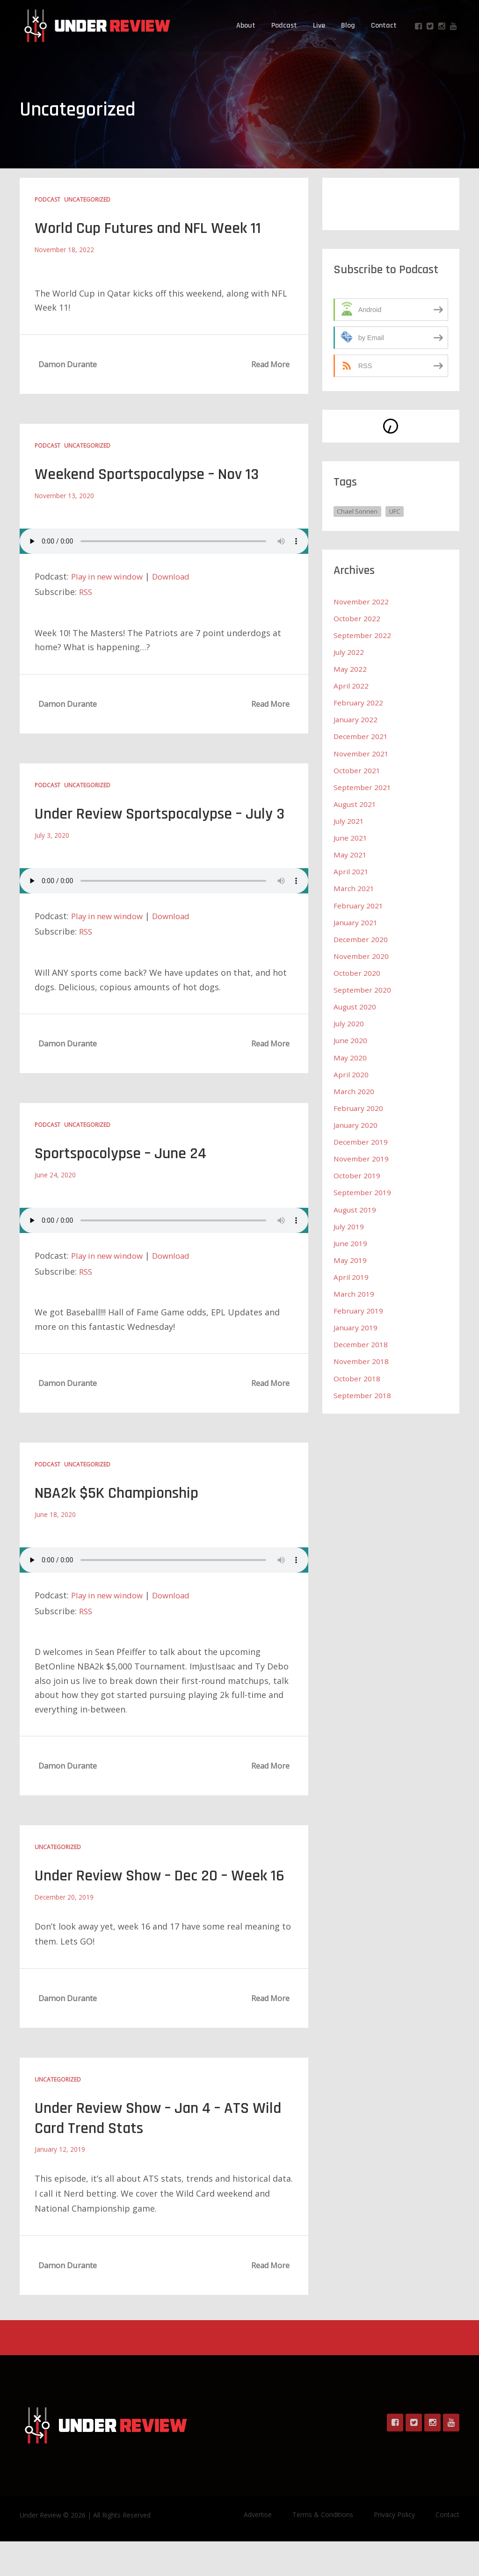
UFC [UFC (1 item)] (397, 511)
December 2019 (361, 1140)
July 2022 (349, 652)
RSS (86, 590)
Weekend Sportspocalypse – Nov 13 (155, 473)
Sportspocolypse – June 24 (127, 1171)
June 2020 (351, 1039)
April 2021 (351, 871)
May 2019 (350, 1258)
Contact (384, 25)
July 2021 (349, 820)
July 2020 (349, 1022)
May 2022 (350, 669)
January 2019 (356, 1326)
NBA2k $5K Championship (123, 1509)
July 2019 (349, 1224)
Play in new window (110, 575)
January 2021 (356, 921)
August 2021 (355, 803)
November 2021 (362, 753)
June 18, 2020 (55, 1530)
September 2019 (362, 1191)
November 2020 (362, 955)
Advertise (258, 2549)
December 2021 (361, 736)
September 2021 (362, 787)
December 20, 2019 (64, 1932)
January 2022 (356, 719)
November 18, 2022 (65, 249)
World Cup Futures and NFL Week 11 (158, 228)
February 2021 (359, 905)
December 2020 (361, 938)
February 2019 (359, 1309)
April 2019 (351, 1275)
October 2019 (357, 1174)
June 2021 (351, 837)
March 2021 (354, 888)
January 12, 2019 (60, 2183)
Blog (348, 25)
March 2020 (354, 1090)
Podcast (284, 25)
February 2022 (359, 702)
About (245, 25)
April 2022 (351, 686)
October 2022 (357, 618)
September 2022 (362, 635)
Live (319, 25)
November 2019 (362, 1157)
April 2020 (351, 1073)
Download (179, 575)
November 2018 (362, 1359)
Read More (270, 364)
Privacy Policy (394, 2549)
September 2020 (362, 989)
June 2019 (351, 1241)
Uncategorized (87, 199)
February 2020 (359, 1107)
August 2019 (355, 1208)
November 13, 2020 (65, 494)
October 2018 (357, 1376)
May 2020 (350, 1056)
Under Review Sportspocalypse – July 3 (162, 822)
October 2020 (357, 972)
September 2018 (362, 1393)
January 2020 (356, 1123)
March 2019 (354, 1292)
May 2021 (350, 854)
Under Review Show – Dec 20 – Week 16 (160, 1901)
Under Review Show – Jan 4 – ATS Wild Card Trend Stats (150, 2153)
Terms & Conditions (322, 2549)
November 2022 (362, 601)
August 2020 (355, 1006)
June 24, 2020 (55, 1192)
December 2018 (361, 1342)
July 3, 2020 (52, 853)
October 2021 (357, 770)
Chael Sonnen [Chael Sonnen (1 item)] (358, 511)
